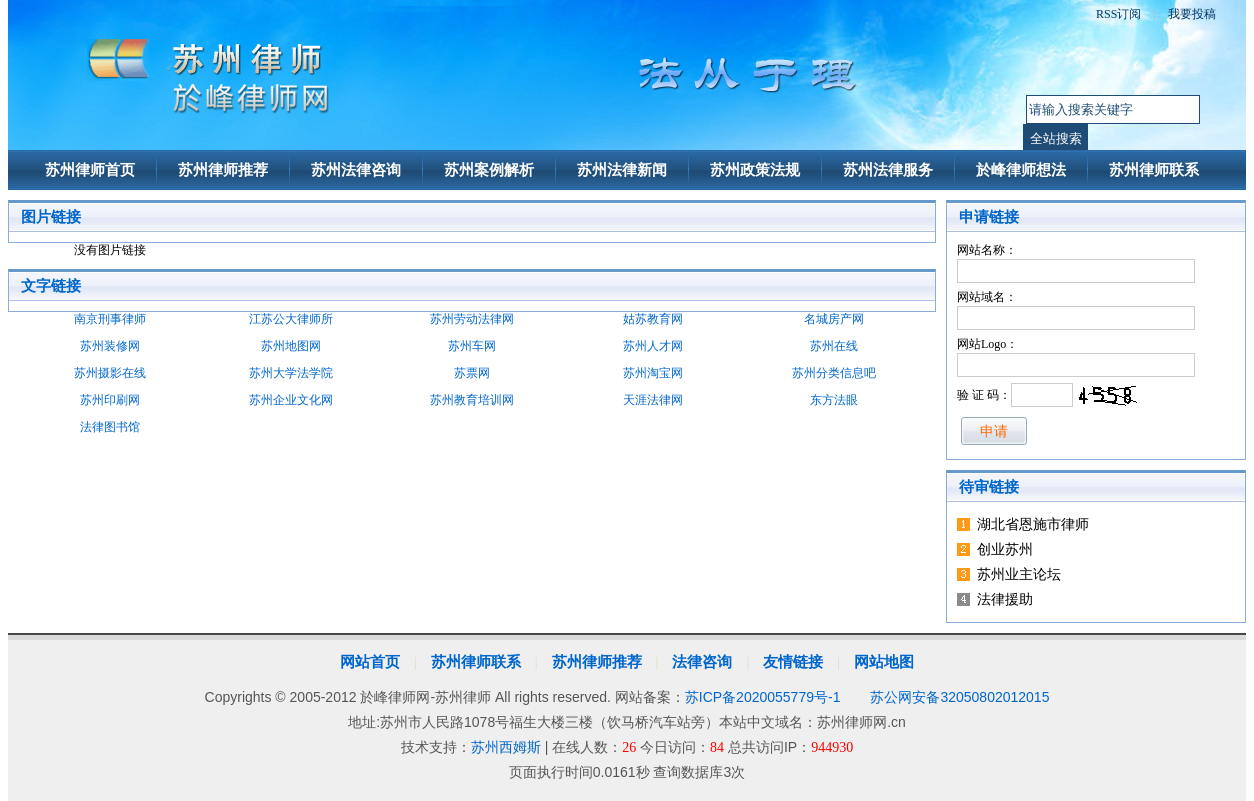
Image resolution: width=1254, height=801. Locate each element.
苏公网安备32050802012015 (959, 697)
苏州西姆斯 (506, 747)
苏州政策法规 (755, 170)
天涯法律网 (653, 400)
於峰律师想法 (1021, 170)
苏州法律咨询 (356, 170)
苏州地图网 (291, 346)
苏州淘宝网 (653, 373)
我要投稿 (1192, 14)
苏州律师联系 (1154, 170)
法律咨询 (702, 661)
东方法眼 (834, 400)
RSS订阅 (1118, 14)
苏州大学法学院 (291, 373)
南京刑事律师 (110, 319)
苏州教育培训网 (472, 400)
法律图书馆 (110, 427)
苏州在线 (834, 346)
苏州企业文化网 (291, 400)
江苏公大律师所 (291, 319)
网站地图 (884, 661)
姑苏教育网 (653, 319)
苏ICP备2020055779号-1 (763, 697)
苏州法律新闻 (622, 170)
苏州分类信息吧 (834, 373)
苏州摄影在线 (110, 373)
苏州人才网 (653, 346)
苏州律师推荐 (223, 170)
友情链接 (793, 661)
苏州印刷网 (110, 400)
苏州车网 (472, 346)
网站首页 (370, 661)
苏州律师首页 (90, 170)
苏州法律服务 (888, 170)
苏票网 (472, 373)
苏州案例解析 (489, 170)
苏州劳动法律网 (472, 319)
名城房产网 (834, 319)
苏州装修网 (110, 346)
